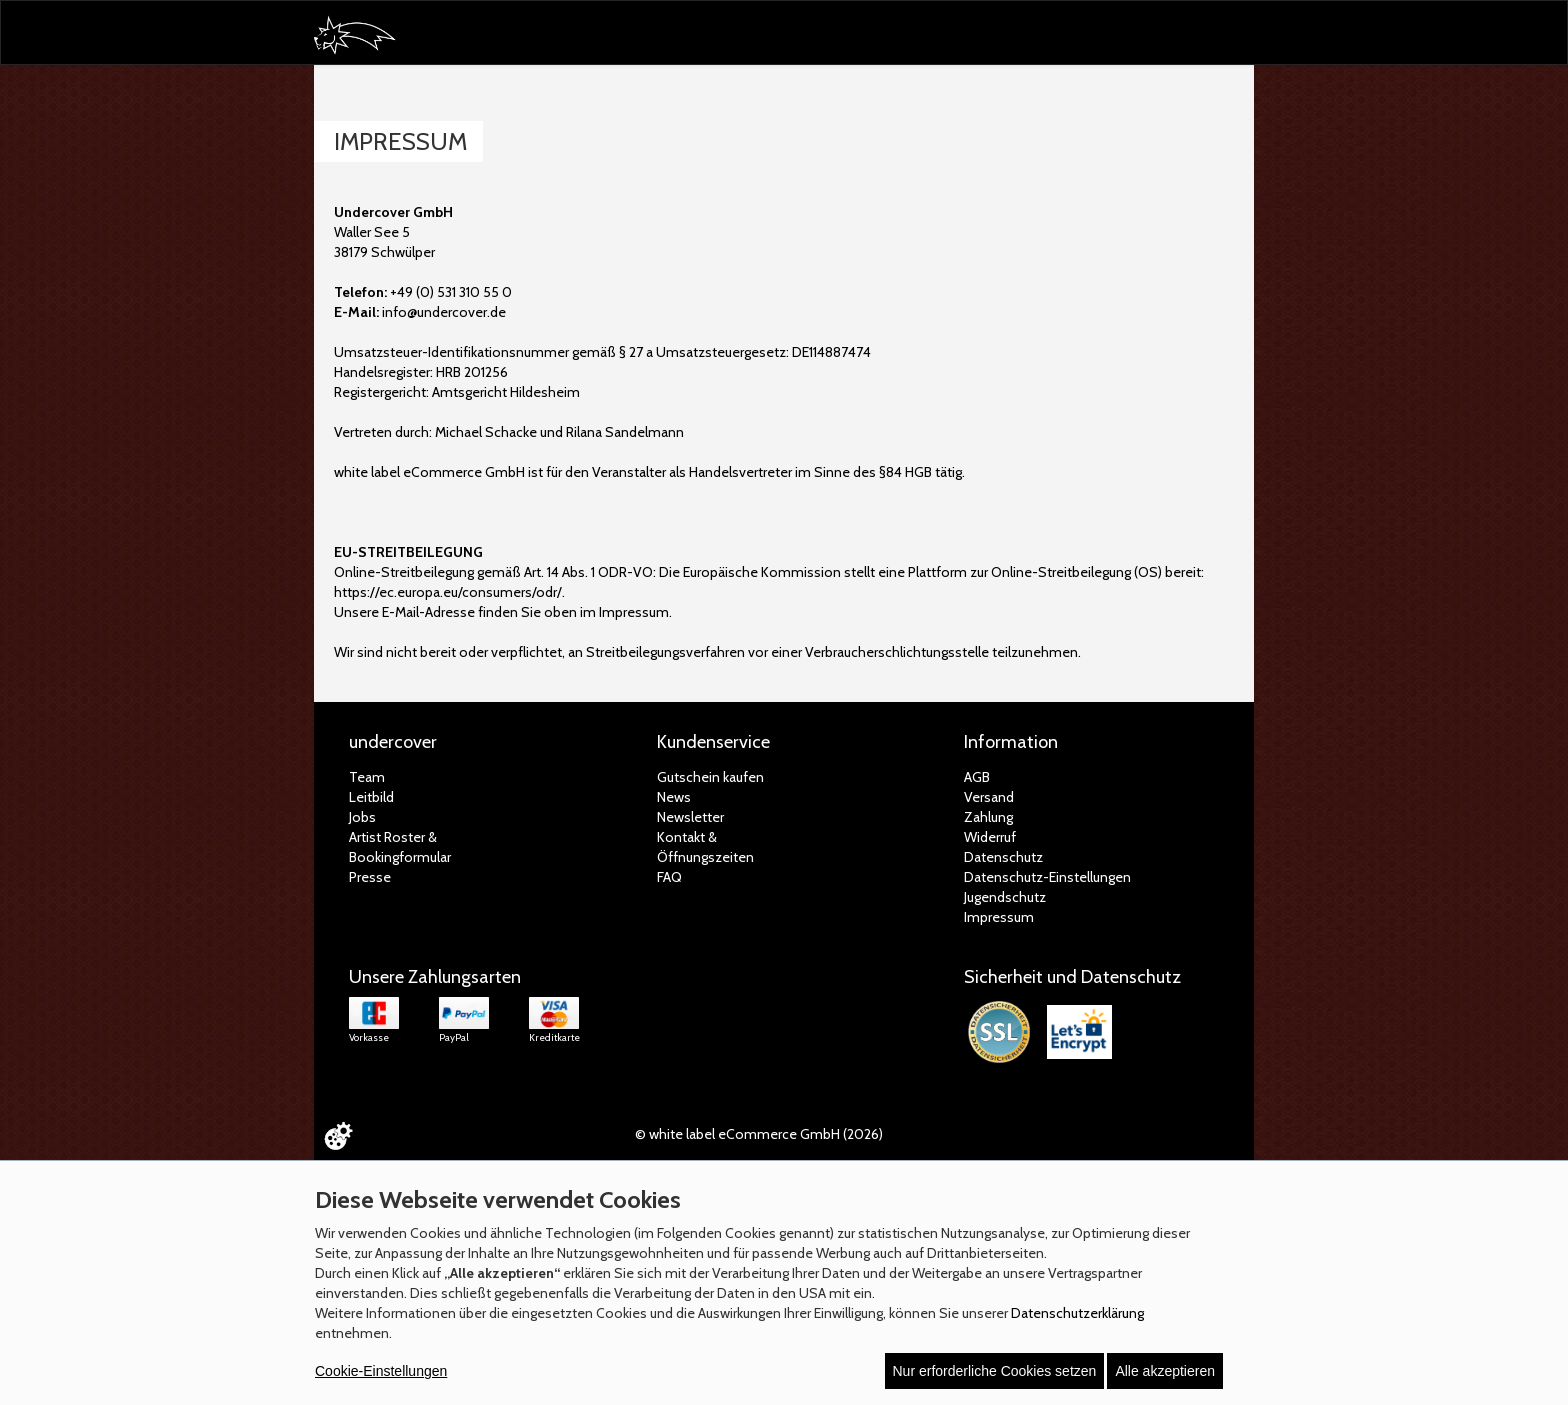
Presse (370, 877)
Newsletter (690, 817)
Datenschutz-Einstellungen (1047, 877)
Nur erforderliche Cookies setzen (995, 1371)
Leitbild (371, 797)
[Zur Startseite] (364, 36)
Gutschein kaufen (710, 777)
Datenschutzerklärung (1077, 1313)
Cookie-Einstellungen (381, 1371)
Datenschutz (1003, 857)
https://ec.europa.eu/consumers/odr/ (448, 592)
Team (367, 777)
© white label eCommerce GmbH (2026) (759, 1134)
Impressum (999, 917)
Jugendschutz (1005, 897)
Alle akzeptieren (1165, 1371)
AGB (977, 777)
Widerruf (990, 837)
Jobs (362, 817)
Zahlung (988, 817)
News (674, 797)
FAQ (669, 877)
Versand (989, 797)
